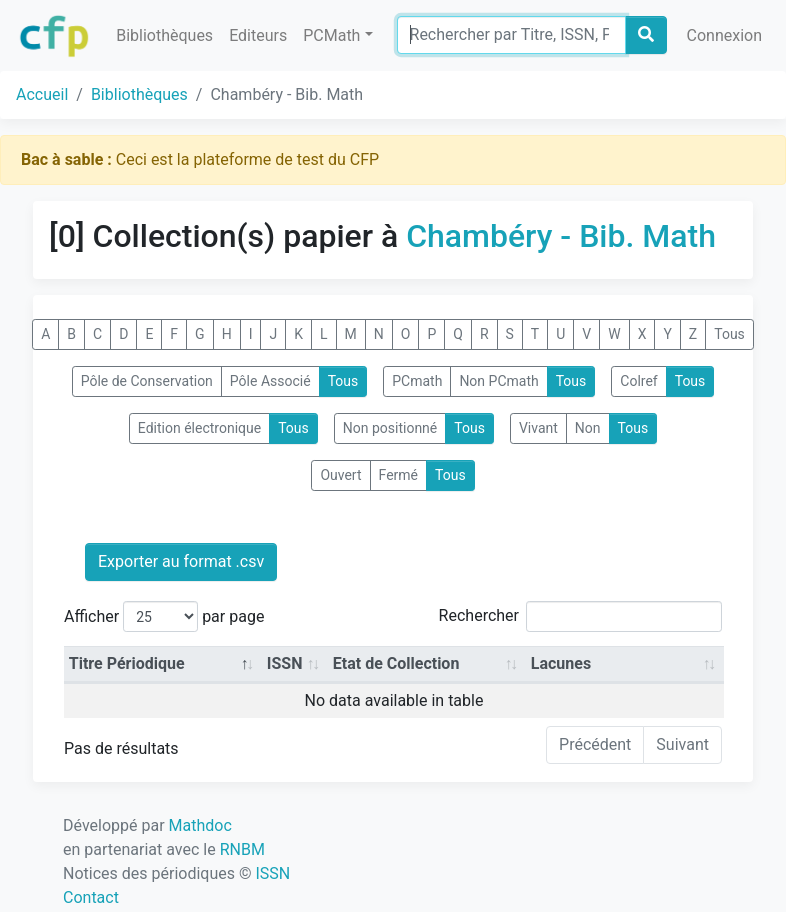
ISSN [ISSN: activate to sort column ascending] (285, 663)
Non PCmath (498, 381)
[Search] (511, 35)
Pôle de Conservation (147, 381)
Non (588, 428)
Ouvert (340, 475)
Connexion (724, 35)
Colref (638, 381)
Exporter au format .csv (181, 561)
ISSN (272, 873)
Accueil (42, 94)
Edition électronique (199, 428)
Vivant (538, 428)
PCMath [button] (331, 35)
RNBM (242, 849)
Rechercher (580, 616)
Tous (729, 334)
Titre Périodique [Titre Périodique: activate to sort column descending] (127, 663)
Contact (91, 897)
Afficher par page (164, 616)
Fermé (398, 475)
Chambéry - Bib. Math (561, 236)
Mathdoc (200, 825)
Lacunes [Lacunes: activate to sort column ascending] (561, 663)
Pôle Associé (270, 381)
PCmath (417, 381)
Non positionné (390, 428)
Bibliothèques (164, 35)
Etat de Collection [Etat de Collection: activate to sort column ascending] (396, 663)
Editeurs (258, 35)
